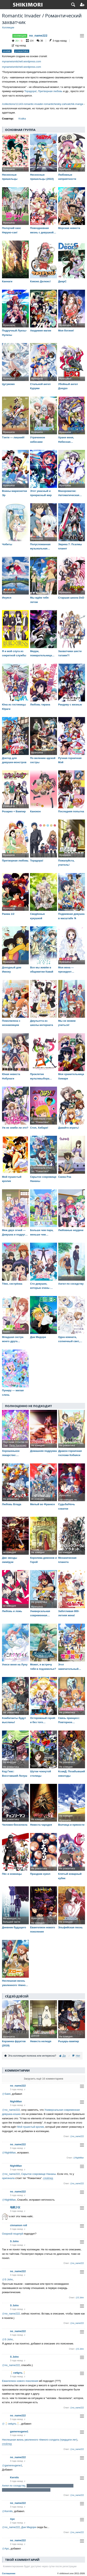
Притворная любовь (50, 91)
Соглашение (8, 2573)
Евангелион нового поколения (20, 2380)
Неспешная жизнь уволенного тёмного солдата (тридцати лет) (39, 2439)
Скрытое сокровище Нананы (38, 2173)
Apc (12, 2518)
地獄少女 (15, 2207)
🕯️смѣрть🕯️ (18, 2372)
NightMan (16, 2101)
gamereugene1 (19, 2431)
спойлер (48, 2178)
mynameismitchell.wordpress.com (21, 61)
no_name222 (38, 35)
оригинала (8, 2178)
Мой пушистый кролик (30, 2126)
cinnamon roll (18, 2225)
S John (14, 2241)
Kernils (14, 2477)
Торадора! (30, 91)
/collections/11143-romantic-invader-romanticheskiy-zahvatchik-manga (42, 103)
